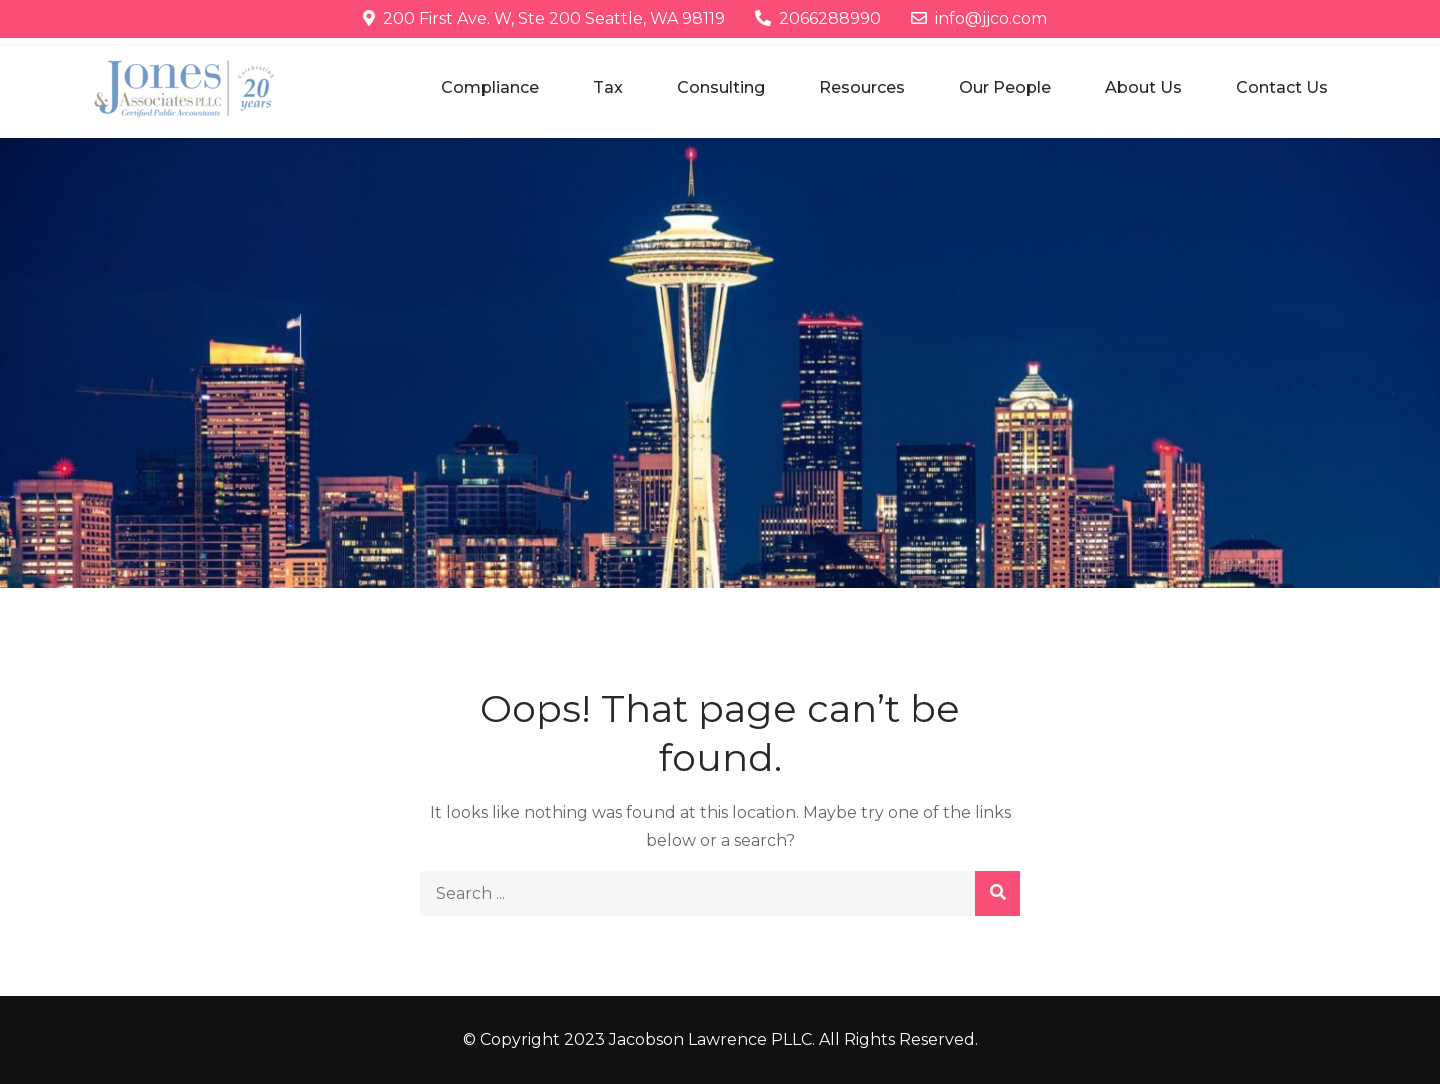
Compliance (490, 87)
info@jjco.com (979, 18)
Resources (862, 87)
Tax (608, 87)
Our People (1005, 87)
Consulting (721, 87)
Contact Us (1282, 87)
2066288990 (818, 18)
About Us (1143, 87)
